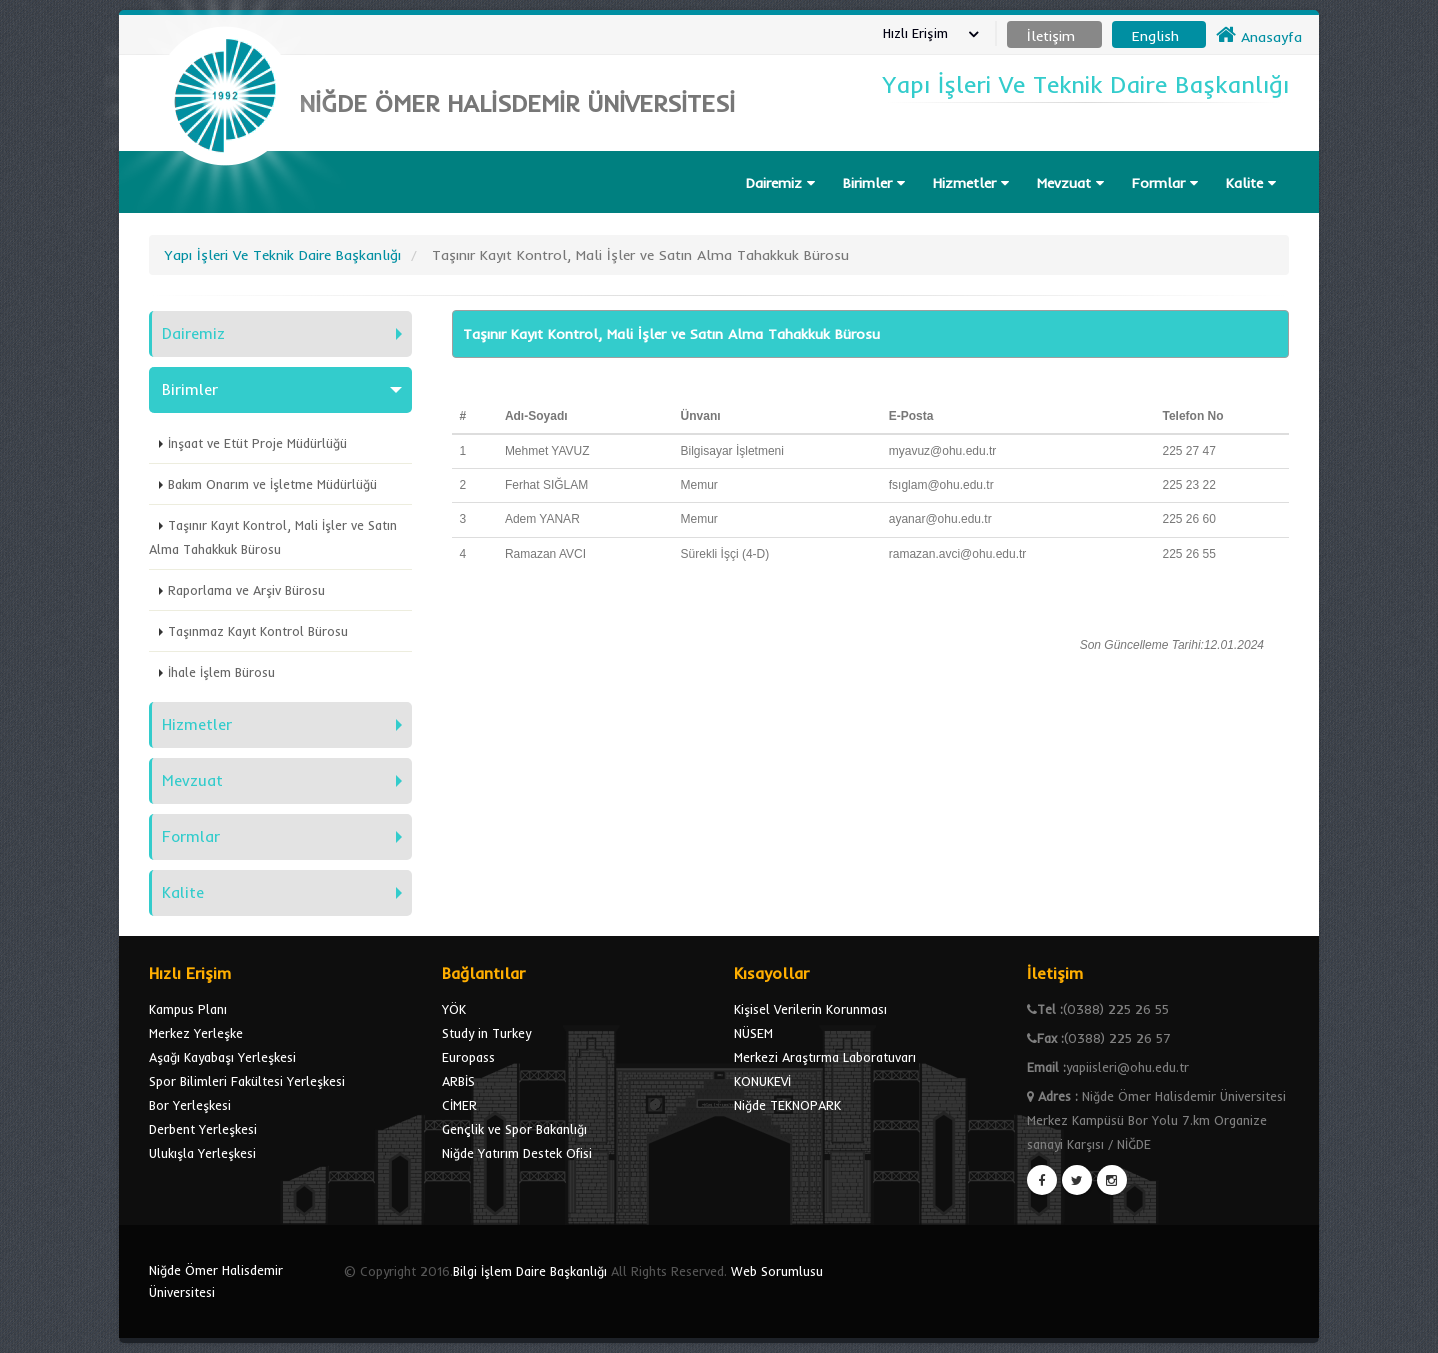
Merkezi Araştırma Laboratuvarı (825, 1057)
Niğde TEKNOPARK (787, 1105)
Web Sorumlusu (777, 1271)
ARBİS (458, 1081)
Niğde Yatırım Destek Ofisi (517, 1153)
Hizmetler (971, 183)
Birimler (874, 183)
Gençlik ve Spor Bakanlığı (514, 1129)
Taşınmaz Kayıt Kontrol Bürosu (258, 631)
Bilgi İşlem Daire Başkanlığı (530, 1271)
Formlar (1165, 183)
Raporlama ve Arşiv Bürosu (246, 590)
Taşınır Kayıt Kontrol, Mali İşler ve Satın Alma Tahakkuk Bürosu (273, 537)
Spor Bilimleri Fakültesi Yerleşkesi (247, 1081)
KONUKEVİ (762, 1081)
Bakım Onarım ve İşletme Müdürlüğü (272, 484)
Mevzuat (1070, 183)
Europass (468, 1057)
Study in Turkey (486, 1033)
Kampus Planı (188, 1009)
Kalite (1251, 183)
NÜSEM (753, 1033)
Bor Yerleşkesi (190, 1105)
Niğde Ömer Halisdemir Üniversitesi (216, 1281)
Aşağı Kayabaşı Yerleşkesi (222, 1057)
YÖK (454, 1009)
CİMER (459, 1105)
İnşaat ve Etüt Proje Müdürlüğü (257, 443)
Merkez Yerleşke (196, 1033)
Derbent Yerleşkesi (203, 1129)
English (1155, 36)
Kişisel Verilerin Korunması (810, 1009)
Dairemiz (780, 183)
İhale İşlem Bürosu (221, 672)
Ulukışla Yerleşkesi (202, 1153)
